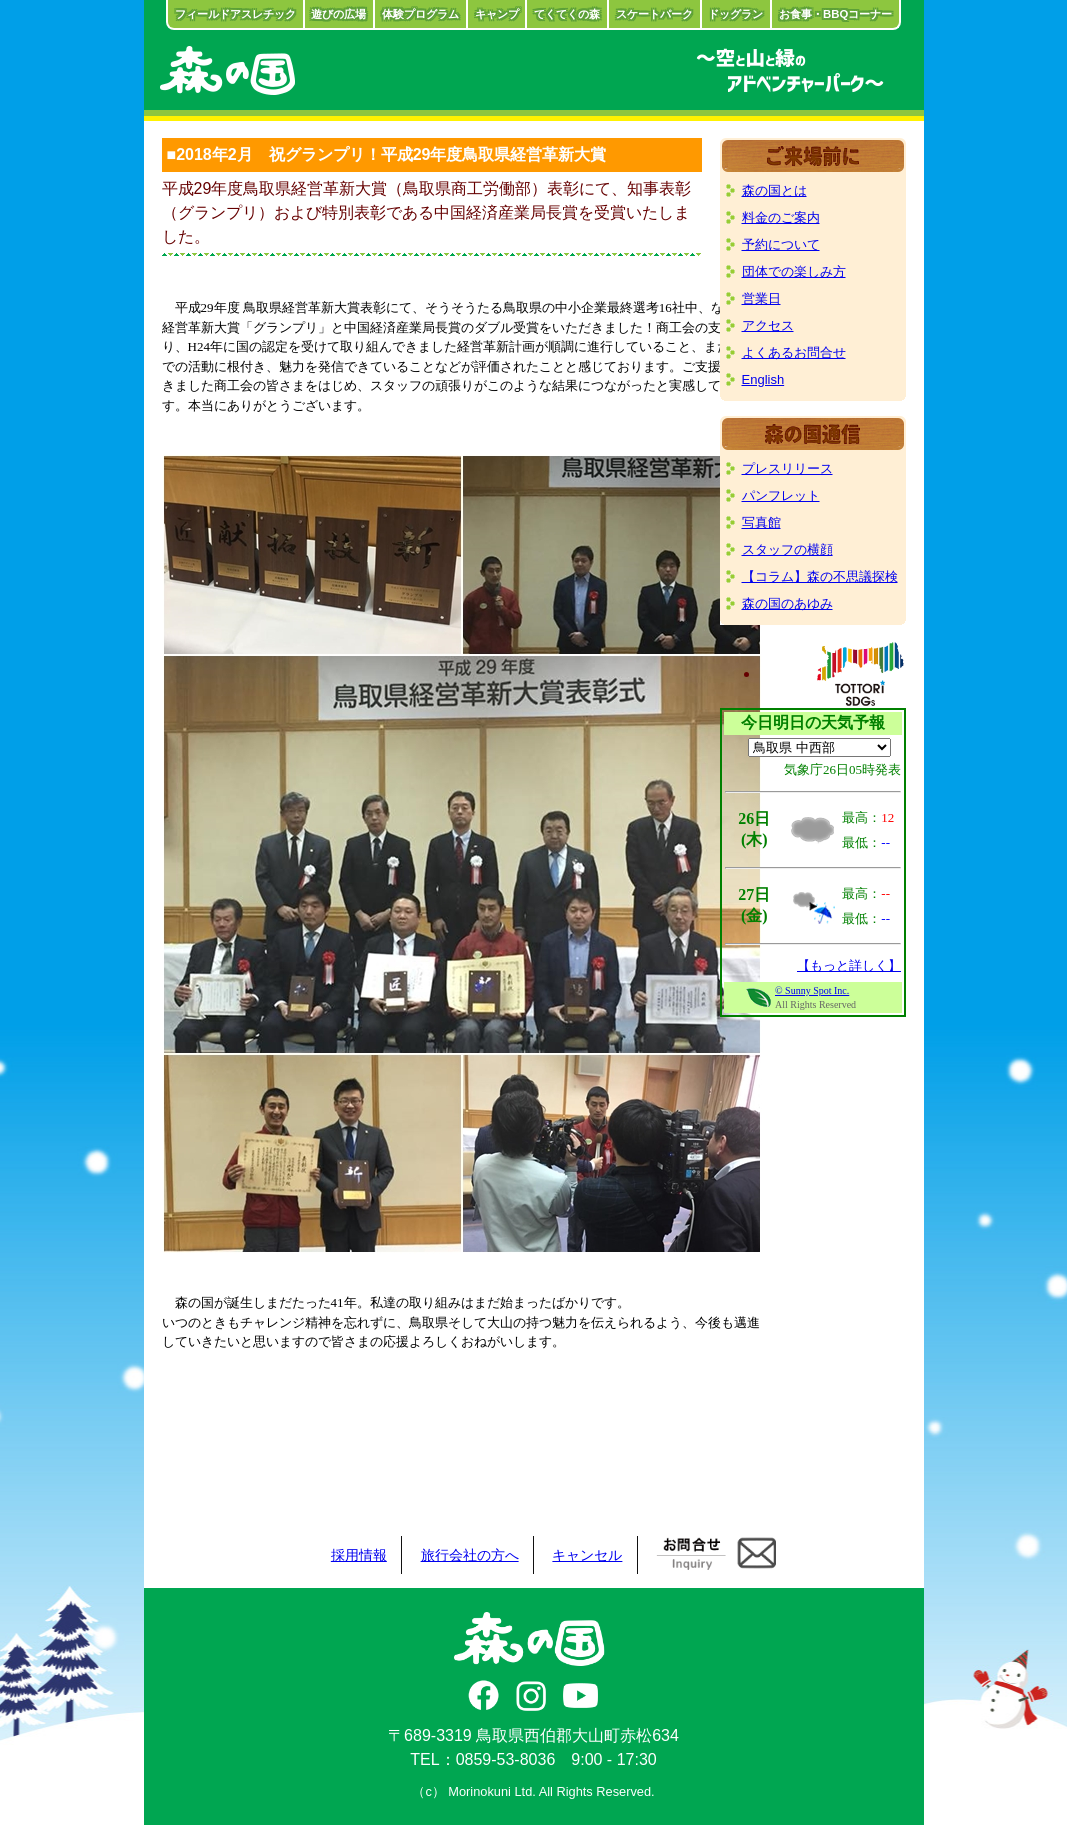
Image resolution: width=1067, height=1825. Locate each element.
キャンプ (497, 14)
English (763, 379)
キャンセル (587, 1555)
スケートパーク (654, 14)
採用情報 (359, 1555)
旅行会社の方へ (470, 1555)
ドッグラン (735, 14)
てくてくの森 (567, 14)
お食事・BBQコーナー (835, 14)
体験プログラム (420, 14)
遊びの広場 (338, 14)
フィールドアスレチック (235, 14)
